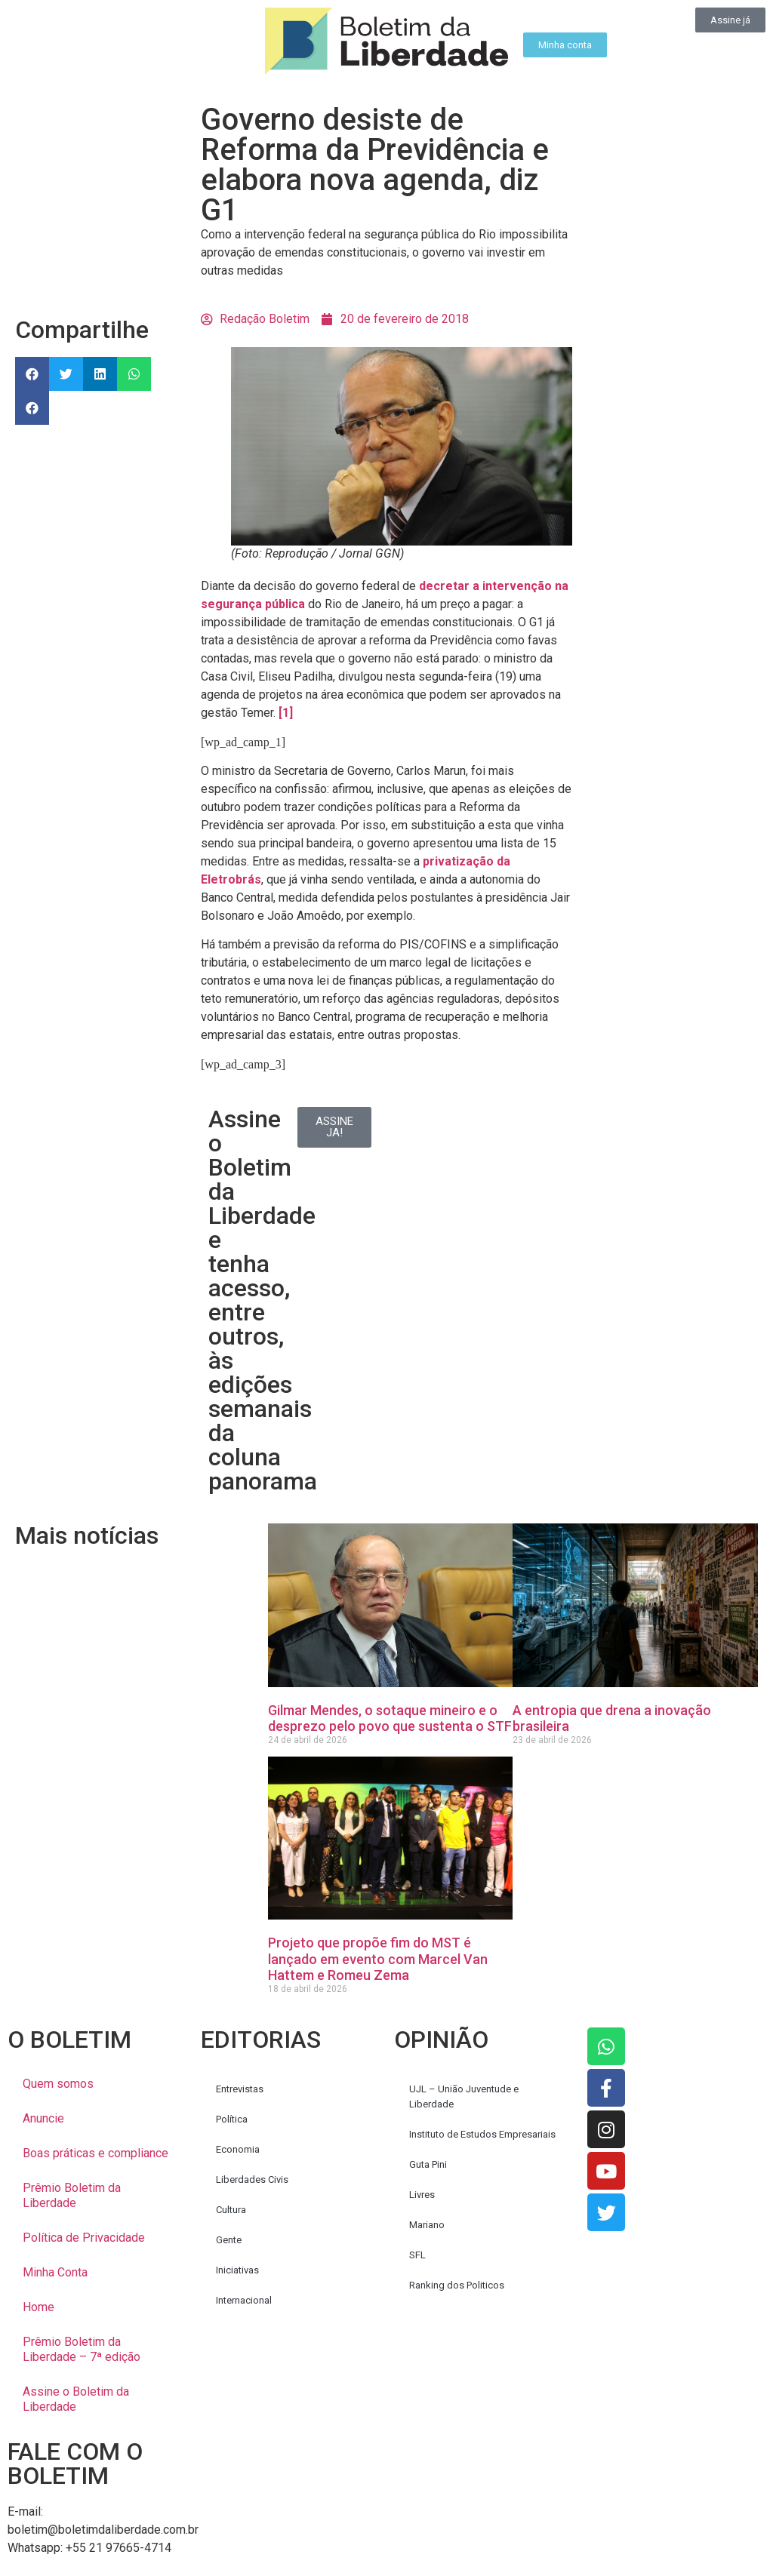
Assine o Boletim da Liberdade (76, 2399)
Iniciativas (237, 2270)
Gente (229, 2240)
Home (38, 2307)
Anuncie (43, 2118)
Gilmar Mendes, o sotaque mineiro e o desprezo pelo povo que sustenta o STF (390, 1718)
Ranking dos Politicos (456, 2285)
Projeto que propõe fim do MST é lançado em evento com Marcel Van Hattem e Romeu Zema (378, 1959)
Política (232, 2119)
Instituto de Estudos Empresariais (482, 2134)
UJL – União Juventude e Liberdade (464, 2096)
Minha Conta (55, 2272)
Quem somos (58, 2083)
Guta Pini (428, 2164)
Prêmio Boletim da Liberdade (72, 2195)
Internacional (244, 2300)
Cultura (231, 2209)
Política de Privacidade (84, 2237)
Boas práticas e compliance (95, 2153)
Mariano (427, 2224)
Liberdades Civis (252, 2179)
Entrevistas (239, 2089)
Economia (238, 2149)
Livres (422, 2194)
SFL (417, 2255)
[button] (32, 374)
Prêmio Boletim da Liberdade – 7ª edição (81, 2349)
